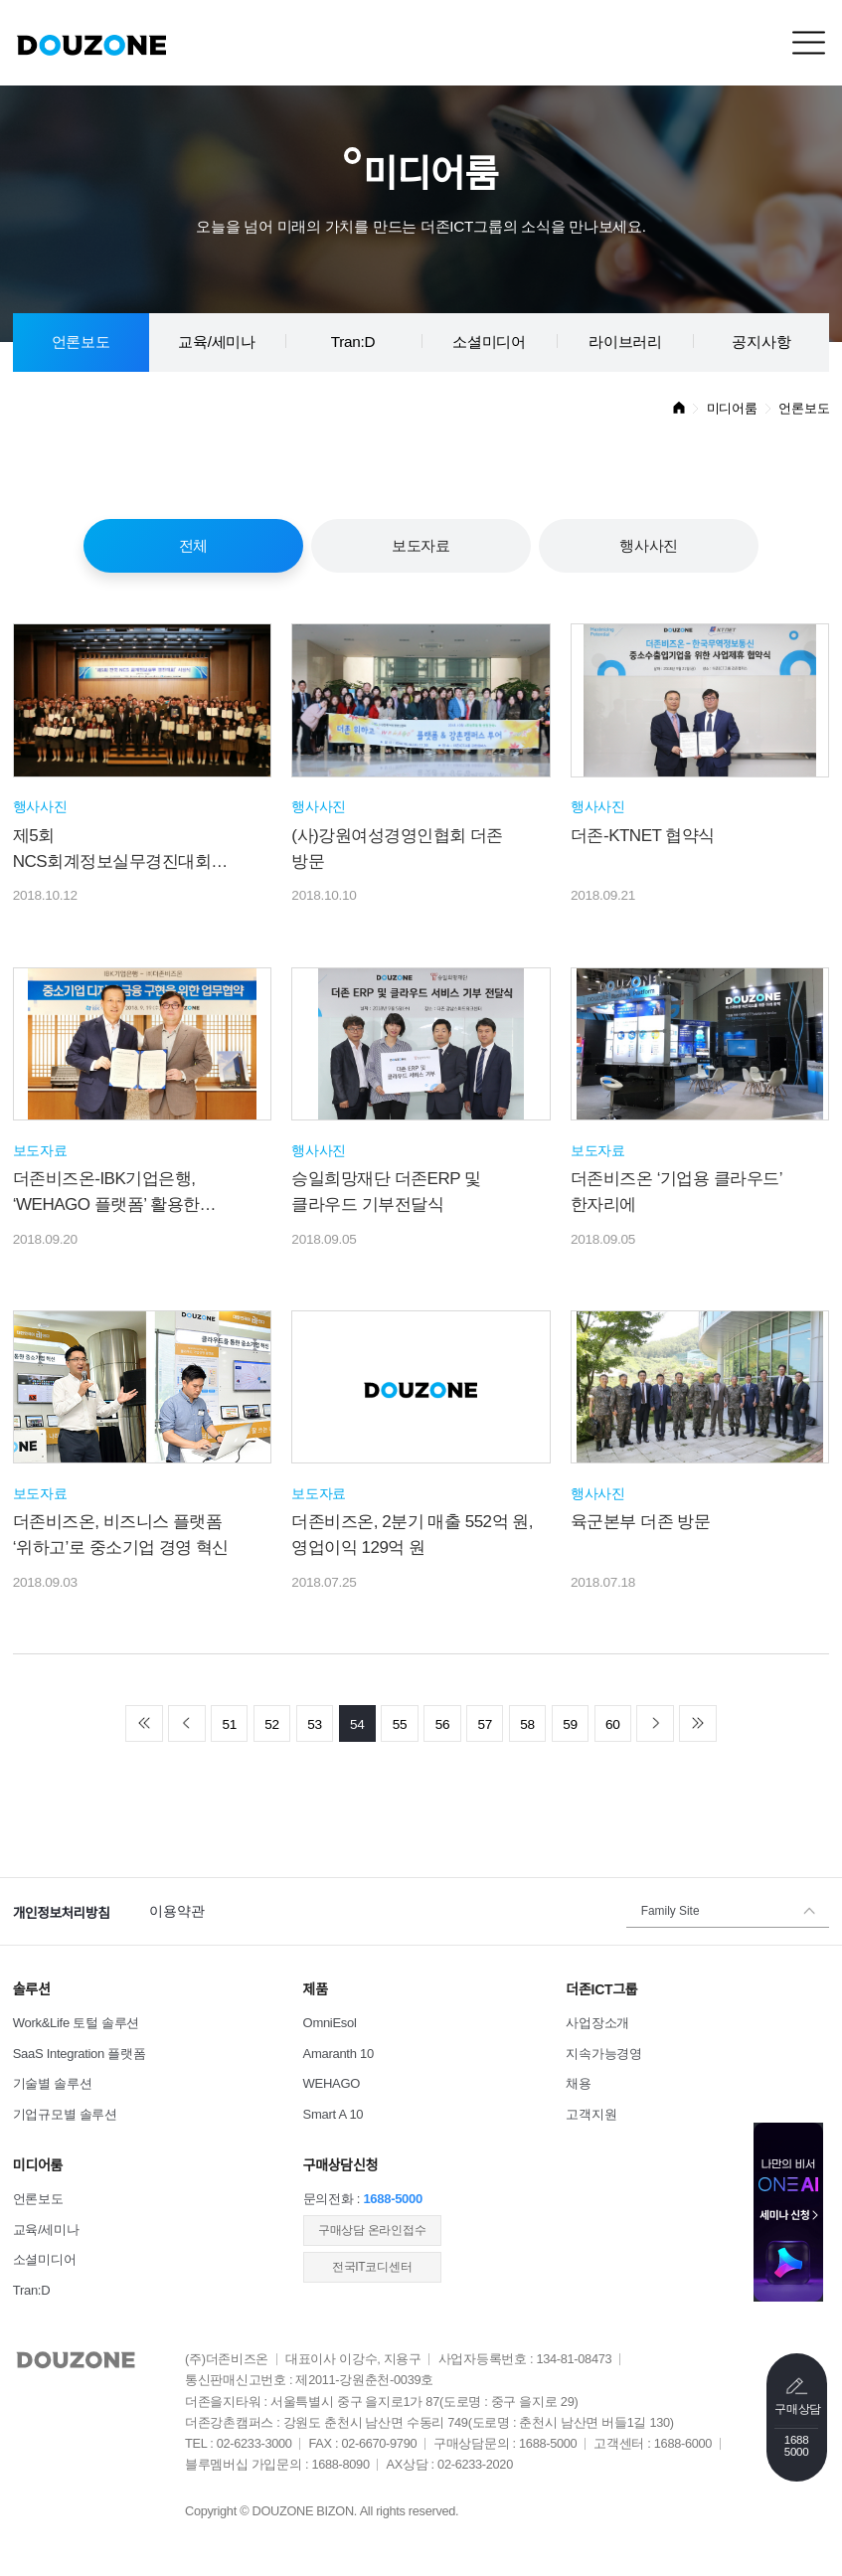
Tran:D (353, 341)
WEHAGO (332, 2083)
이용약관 (176, 1911)
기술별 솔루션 (52, 2083)
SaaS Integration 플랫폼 (79, 2053)
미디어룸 (732, 408)
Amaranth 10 (338, 2053)
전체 (193, 545)
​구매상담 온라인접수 (371, 2230)
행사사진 (648, 545)
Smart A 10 (333, 2114)
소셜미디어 (489, 341)
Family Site (670, 1911)
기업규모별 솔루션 (65, 2114)
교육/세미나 (216, 341)
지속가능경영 (603, 2053)
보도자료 (421, 545)
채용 (578, 2083)
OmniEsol (330, 2022)
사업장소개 (597, 2022)
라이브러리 (625, 341)
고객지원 (591, 2114)
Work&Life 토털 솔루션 (76, 2022)
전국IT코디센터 (372, 2267)
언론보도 (81, 341)
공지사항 (761, 341)
